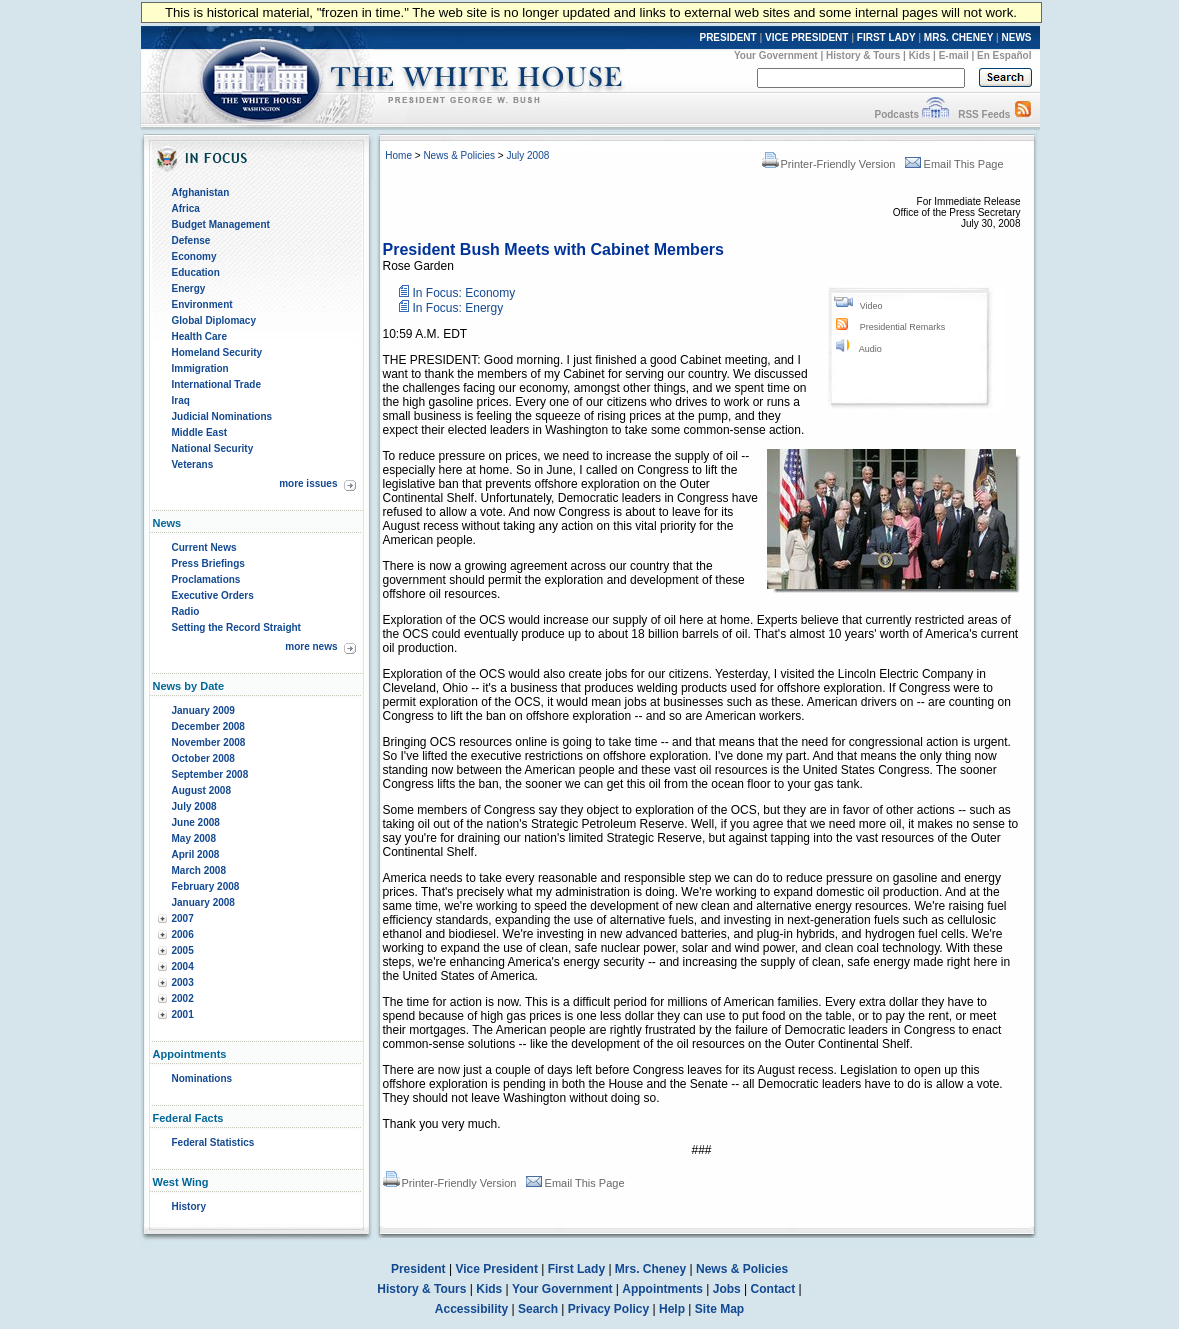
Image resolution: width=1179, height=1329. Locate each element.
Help (672, 1309)
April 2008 (196, 854)
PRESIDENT (727, 37)
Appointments (662, 1289)
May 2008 (194, 838)
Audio (870, 349)
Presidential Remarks (903, 327)
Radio (186, 611)
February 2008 (206, 886)
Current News (204, 547)
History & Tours (863, 55)
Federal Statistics (213, 1142)
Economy (194, 256)
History (189, 1206)
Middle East (200, 432)
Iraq (181, 400)
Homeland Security (217, 352)
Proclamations (206, 579)
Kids (920, 55)
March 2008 (199, 870)
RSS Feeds (984, 114)
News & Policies (459, 155)
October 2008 (203, 758)
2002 (183, 998)
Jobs (727, 1289)
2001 (183, 1014)
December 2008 (208, 726)
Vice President (496, 1269)
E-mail (954, 55)
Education (196, 272)
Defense (191, 240)
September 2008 (210, 774)
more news (311, 646)
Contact (773, 1289)
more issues (308, 483)
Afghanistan (201, 192)
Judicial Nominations (222, 416)
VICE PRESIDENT (806, 37)
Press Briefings (208, 563)
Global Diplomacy (214, 320)
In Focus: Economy (464, 293)
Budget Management (221, 224)
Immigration (200, 368)
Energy (189, 288)
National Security (213, 448)
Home (398, 155)
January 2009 (203, 710)
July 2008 (194, 806)
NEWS (1017, 37)
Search (538, 1309)
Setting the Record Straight (236, 627)
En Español (1004, 55)
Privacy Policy (608, 1309)
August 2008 (201, 790)
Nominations (202, 1078)
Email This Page (954, 164)
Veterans (193, 464)
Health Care (200, 336)
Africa (186, 208)
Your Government (776, 55)
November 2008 (209, 742)
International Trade (216, 384)
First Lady (576, 1269)
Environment (202, 304)
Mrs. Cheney (650, 1269)
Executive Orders (213, 595)
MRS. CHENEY (958, 37)
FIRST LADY (886, 37)
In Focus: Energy (458, 308)
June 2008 (196, 822)
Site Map (719, 1309)
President (418, 1269)
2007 (183, 918)
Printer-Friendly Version (829, 164)
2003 (183, 982)
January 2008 (203, 902)
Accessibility (471, 1309)
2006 (183, 934)
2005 (183, 950)
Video (871, 306)
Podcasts (896, 114)
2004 (183, 966)
